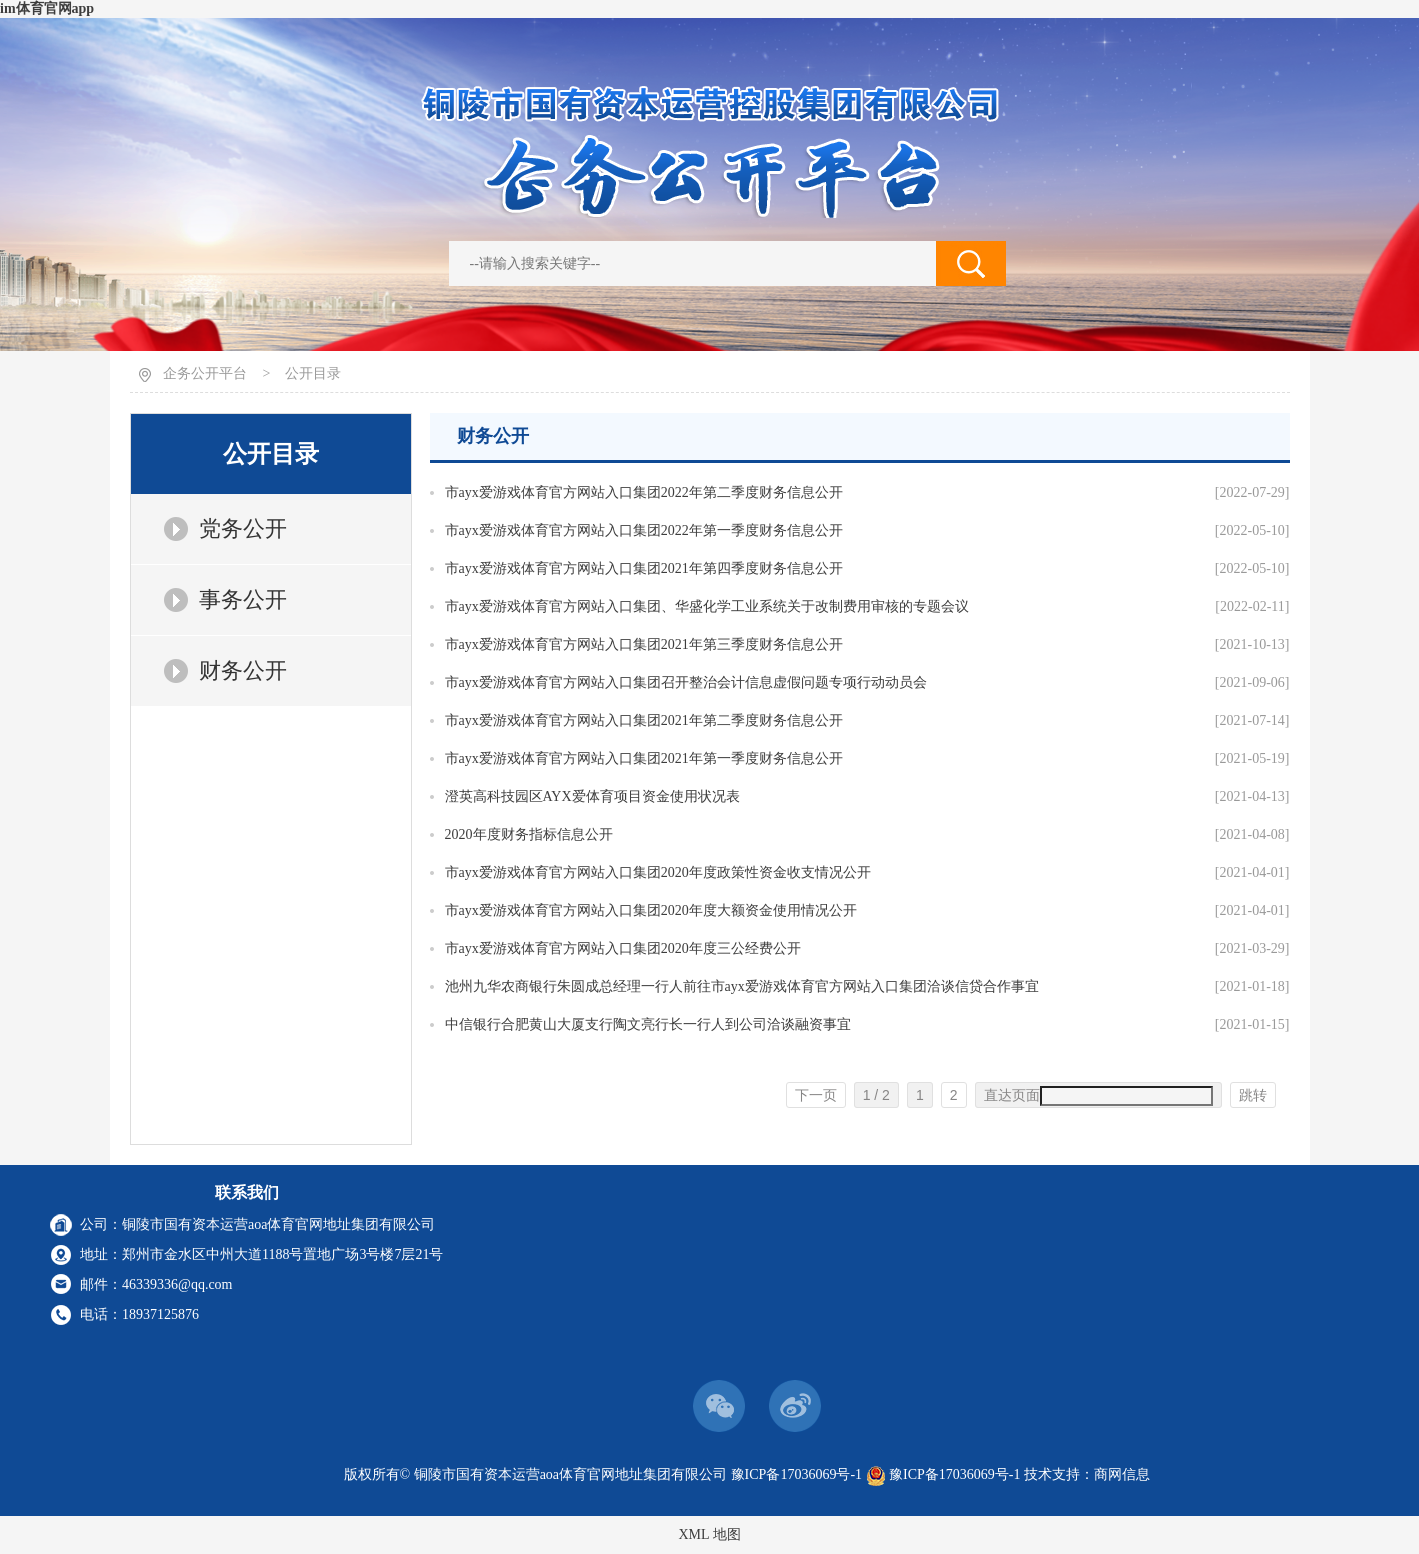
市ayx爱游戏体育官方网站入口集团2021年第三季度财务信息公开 (644, 644)
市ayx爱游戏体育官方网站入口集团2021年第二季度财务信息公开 (644, 720)
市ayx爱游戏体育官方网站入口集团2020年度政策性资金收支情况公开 (658, 872)
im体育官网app (47, 8)
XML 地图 (709, 1534)
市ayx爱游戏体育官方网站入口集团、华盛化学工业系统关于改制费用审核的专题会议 (707, 606)
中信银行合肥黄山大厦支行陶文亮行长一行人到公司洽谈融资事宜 (648, 1024)
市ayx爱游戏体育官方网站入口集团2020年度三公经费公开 (623, 948)
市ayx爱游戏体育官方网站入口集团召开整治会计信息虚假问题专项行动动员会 (686, 682)
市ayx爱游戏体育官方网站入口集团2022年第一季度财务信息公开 (644, 530)
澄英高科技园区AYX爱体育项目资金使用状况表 (592, 796)
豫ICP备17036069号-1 (796, 1474)
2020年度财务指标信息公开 (529, 834)
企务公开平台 (205, 373)
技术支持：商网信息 (1087, 1474)
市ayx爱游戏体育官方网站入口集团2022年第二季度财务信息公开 (644, 492)
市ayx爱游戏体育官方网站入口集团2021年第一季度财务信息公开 (644, 758)
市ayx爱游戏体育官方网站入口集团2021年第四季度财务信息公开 (644, 568)
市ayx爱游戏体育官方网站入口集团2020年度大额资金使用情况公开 (651, 910)
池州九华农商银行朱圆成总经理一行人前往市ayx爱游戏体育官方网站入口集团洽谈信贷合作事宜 (742, 986)
